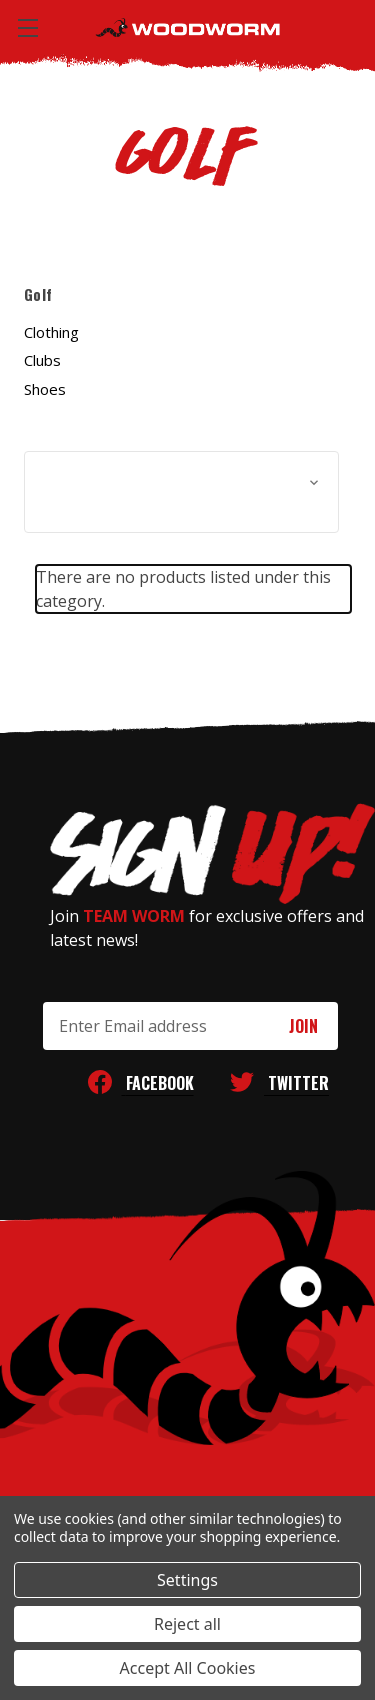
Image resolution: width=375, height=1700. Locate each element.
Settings (187, 1580)
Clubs (42, 360)
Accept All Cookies (188, 1668)
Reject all (187, 1624)
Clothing (51, 332)
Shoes (45, 389)
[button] (181, 492)
